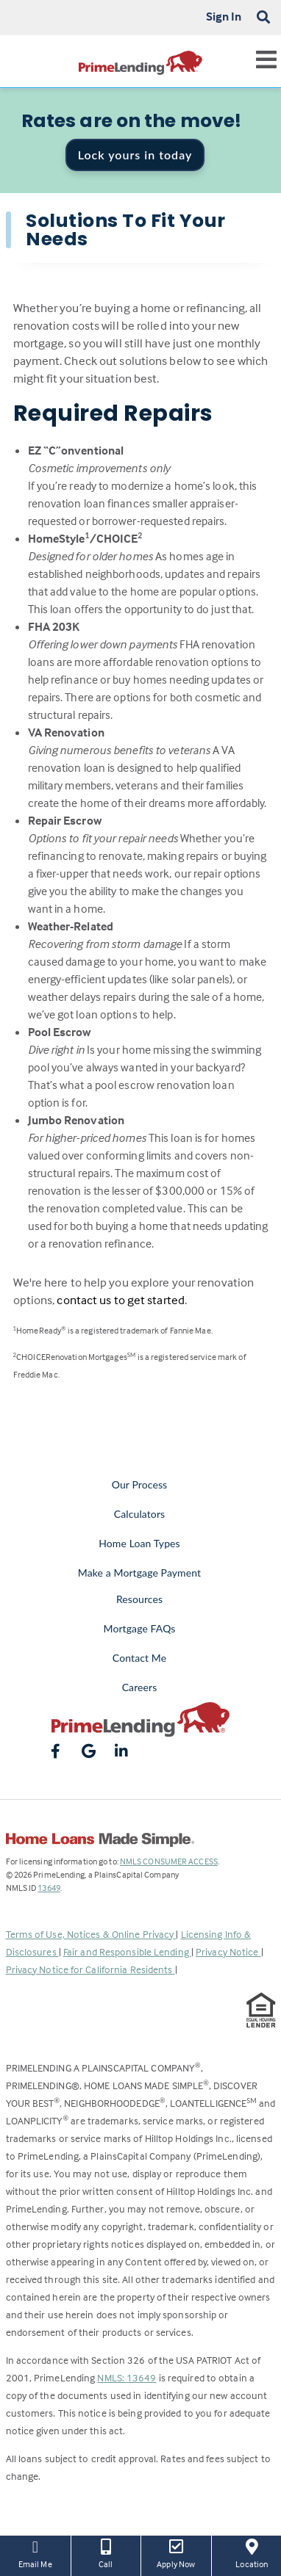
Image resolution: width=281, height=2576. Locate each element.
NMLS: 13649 (126, 2377)
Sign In (224, 16)
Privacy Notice (228, 1951)
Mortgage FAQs (140, 1628)
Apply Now (176, 2552)
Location (252, 2552)
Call (106, 2552)
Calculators (139, 1514)
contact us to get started (121, 1300)
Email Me (35, 2552)
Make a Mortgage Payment (139, 1572)
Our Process (140, 1484)
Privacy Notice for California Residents (90, 1969)
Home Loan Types (139, 1543)
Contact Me (139, 1657)
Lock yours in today (135, 155)
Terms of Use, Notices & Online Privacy (91, 1934)
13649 (49, 1887)
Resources (139, 1599)
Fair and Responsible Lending (127, 1951)
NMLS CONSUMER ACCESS (169, 1861)
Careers (139, 1687)
